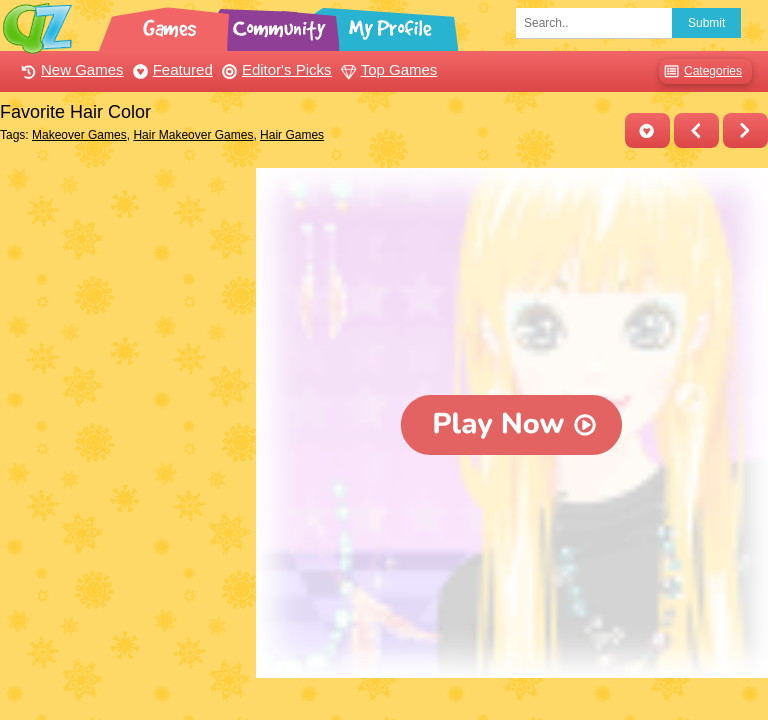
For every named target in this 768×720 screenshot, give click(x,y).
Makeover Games (79, 135)
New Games (70, 69)
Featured (170, 69)
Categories (700, 71)
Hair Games (292, 135)
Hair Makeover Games (193, 135)
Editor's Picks (274, 69)
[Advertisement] (123, 268)
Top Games (387, 69)
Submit (706, 23)
